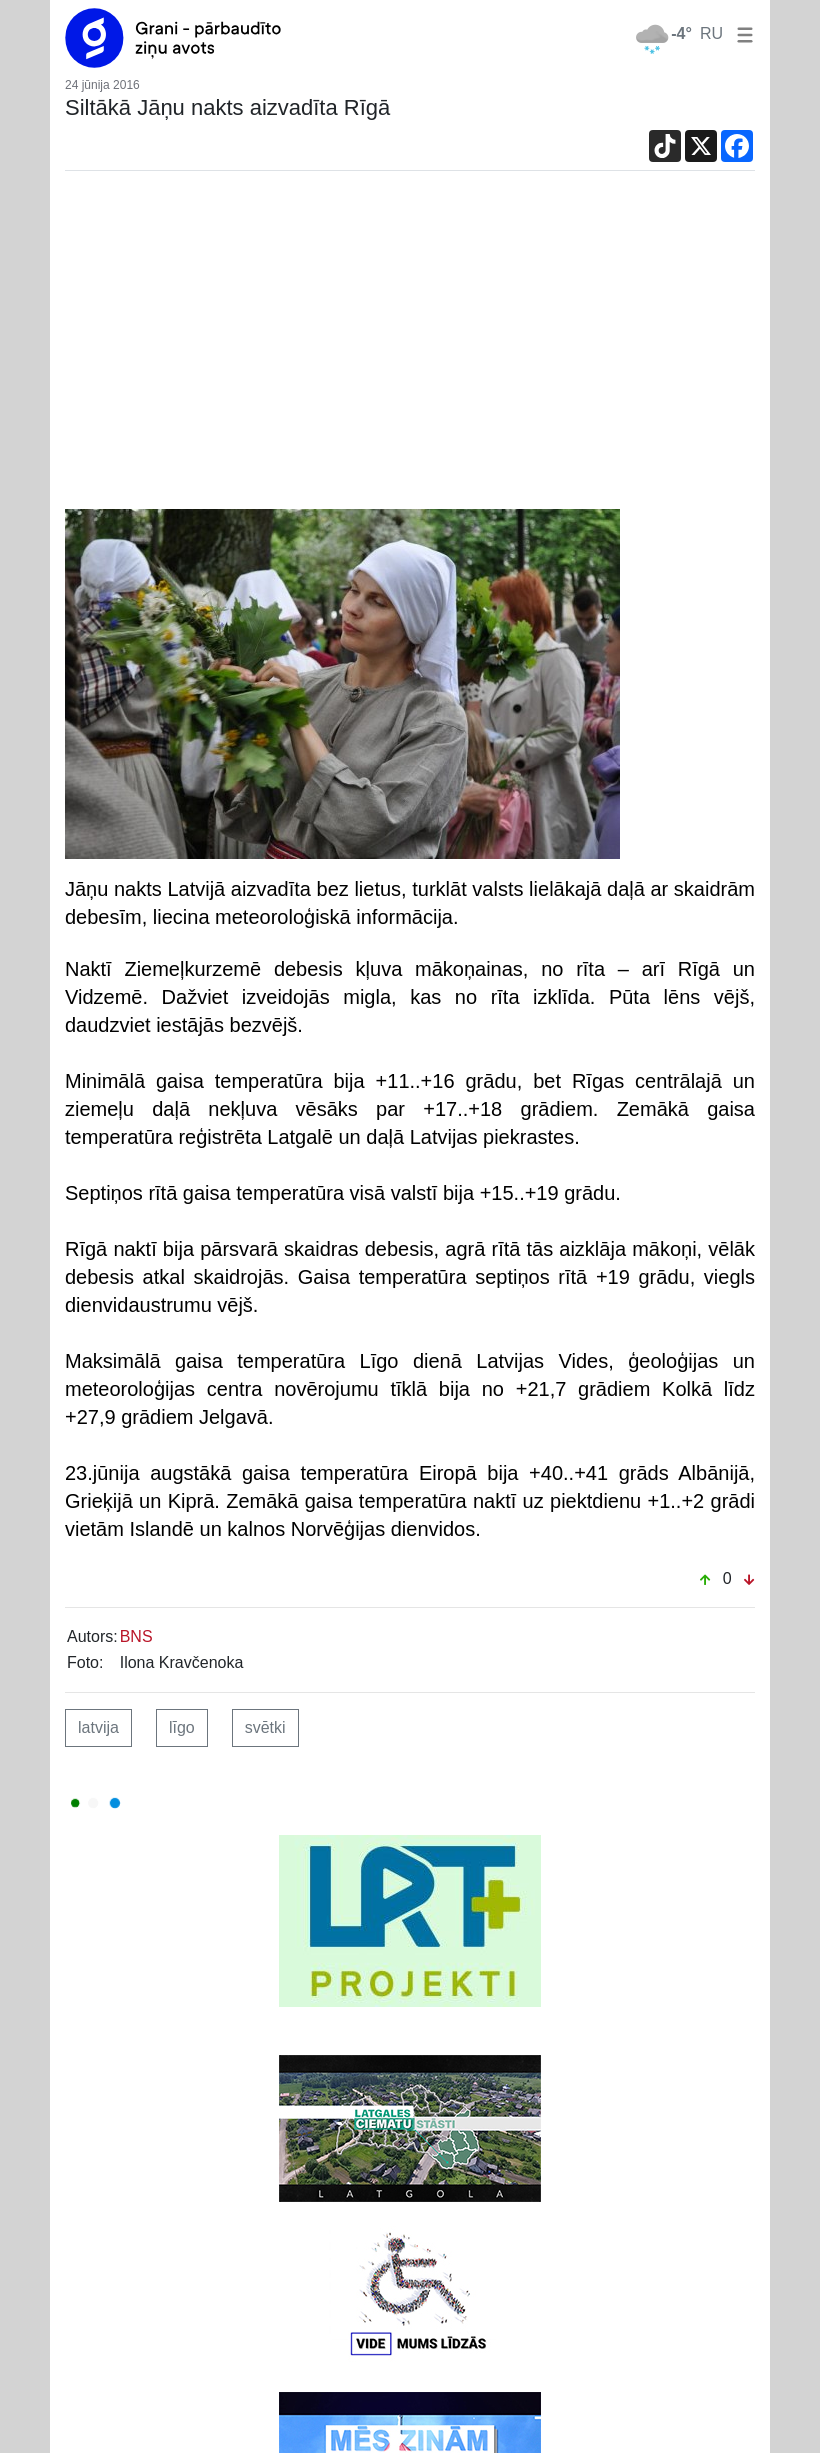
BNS (136, 1636)
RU (711, 33)
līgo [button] (182, 1727)
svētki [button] (265, 1727)
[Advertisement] (410, 345)
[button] (741, 33)
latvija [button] (98, 1727)
